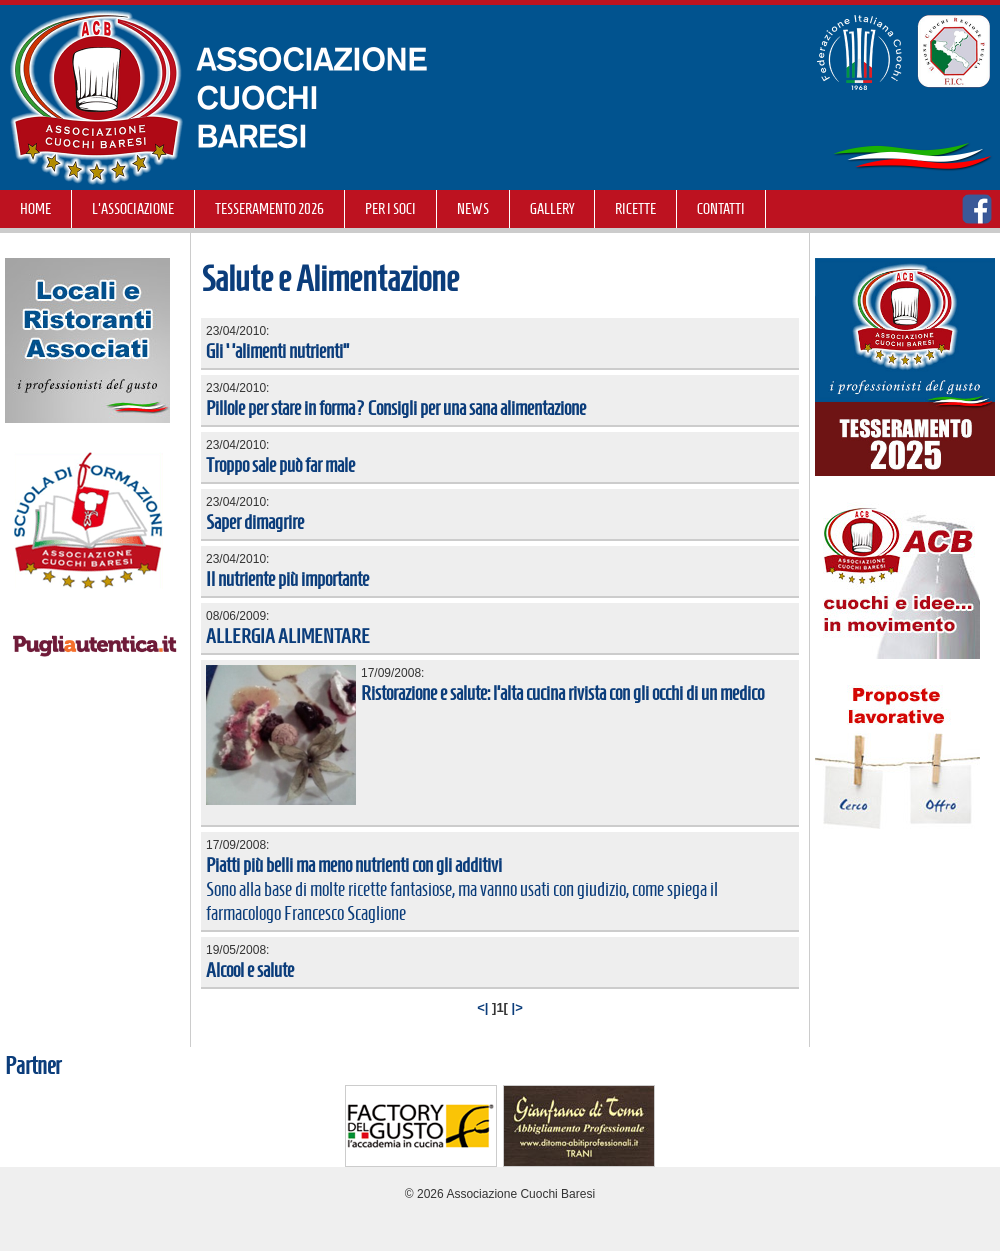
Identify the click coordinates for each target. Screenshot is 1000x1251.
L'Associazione (133, 209)
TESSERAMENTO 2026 (269, 209)
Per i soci (390, 209)
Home (35, 209)
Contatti (721, 209)
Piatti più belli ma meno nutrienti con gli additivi (354, 865)
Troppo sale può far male (280, 465)
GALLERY (552, 209)
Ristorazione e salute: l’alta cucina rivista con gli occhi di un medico (562, 693)
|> (517, 1007)
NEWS (473, 209)
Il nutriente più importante (287, 579)
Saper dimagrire (255, 522)
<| (482, 1007)
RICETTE (635, 209)
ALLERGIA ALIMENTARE (288, 636)
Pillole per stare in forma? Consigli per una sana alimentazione (396, 408)
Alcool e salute (250, 970)
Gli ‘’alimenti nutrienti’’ (277, 351)
